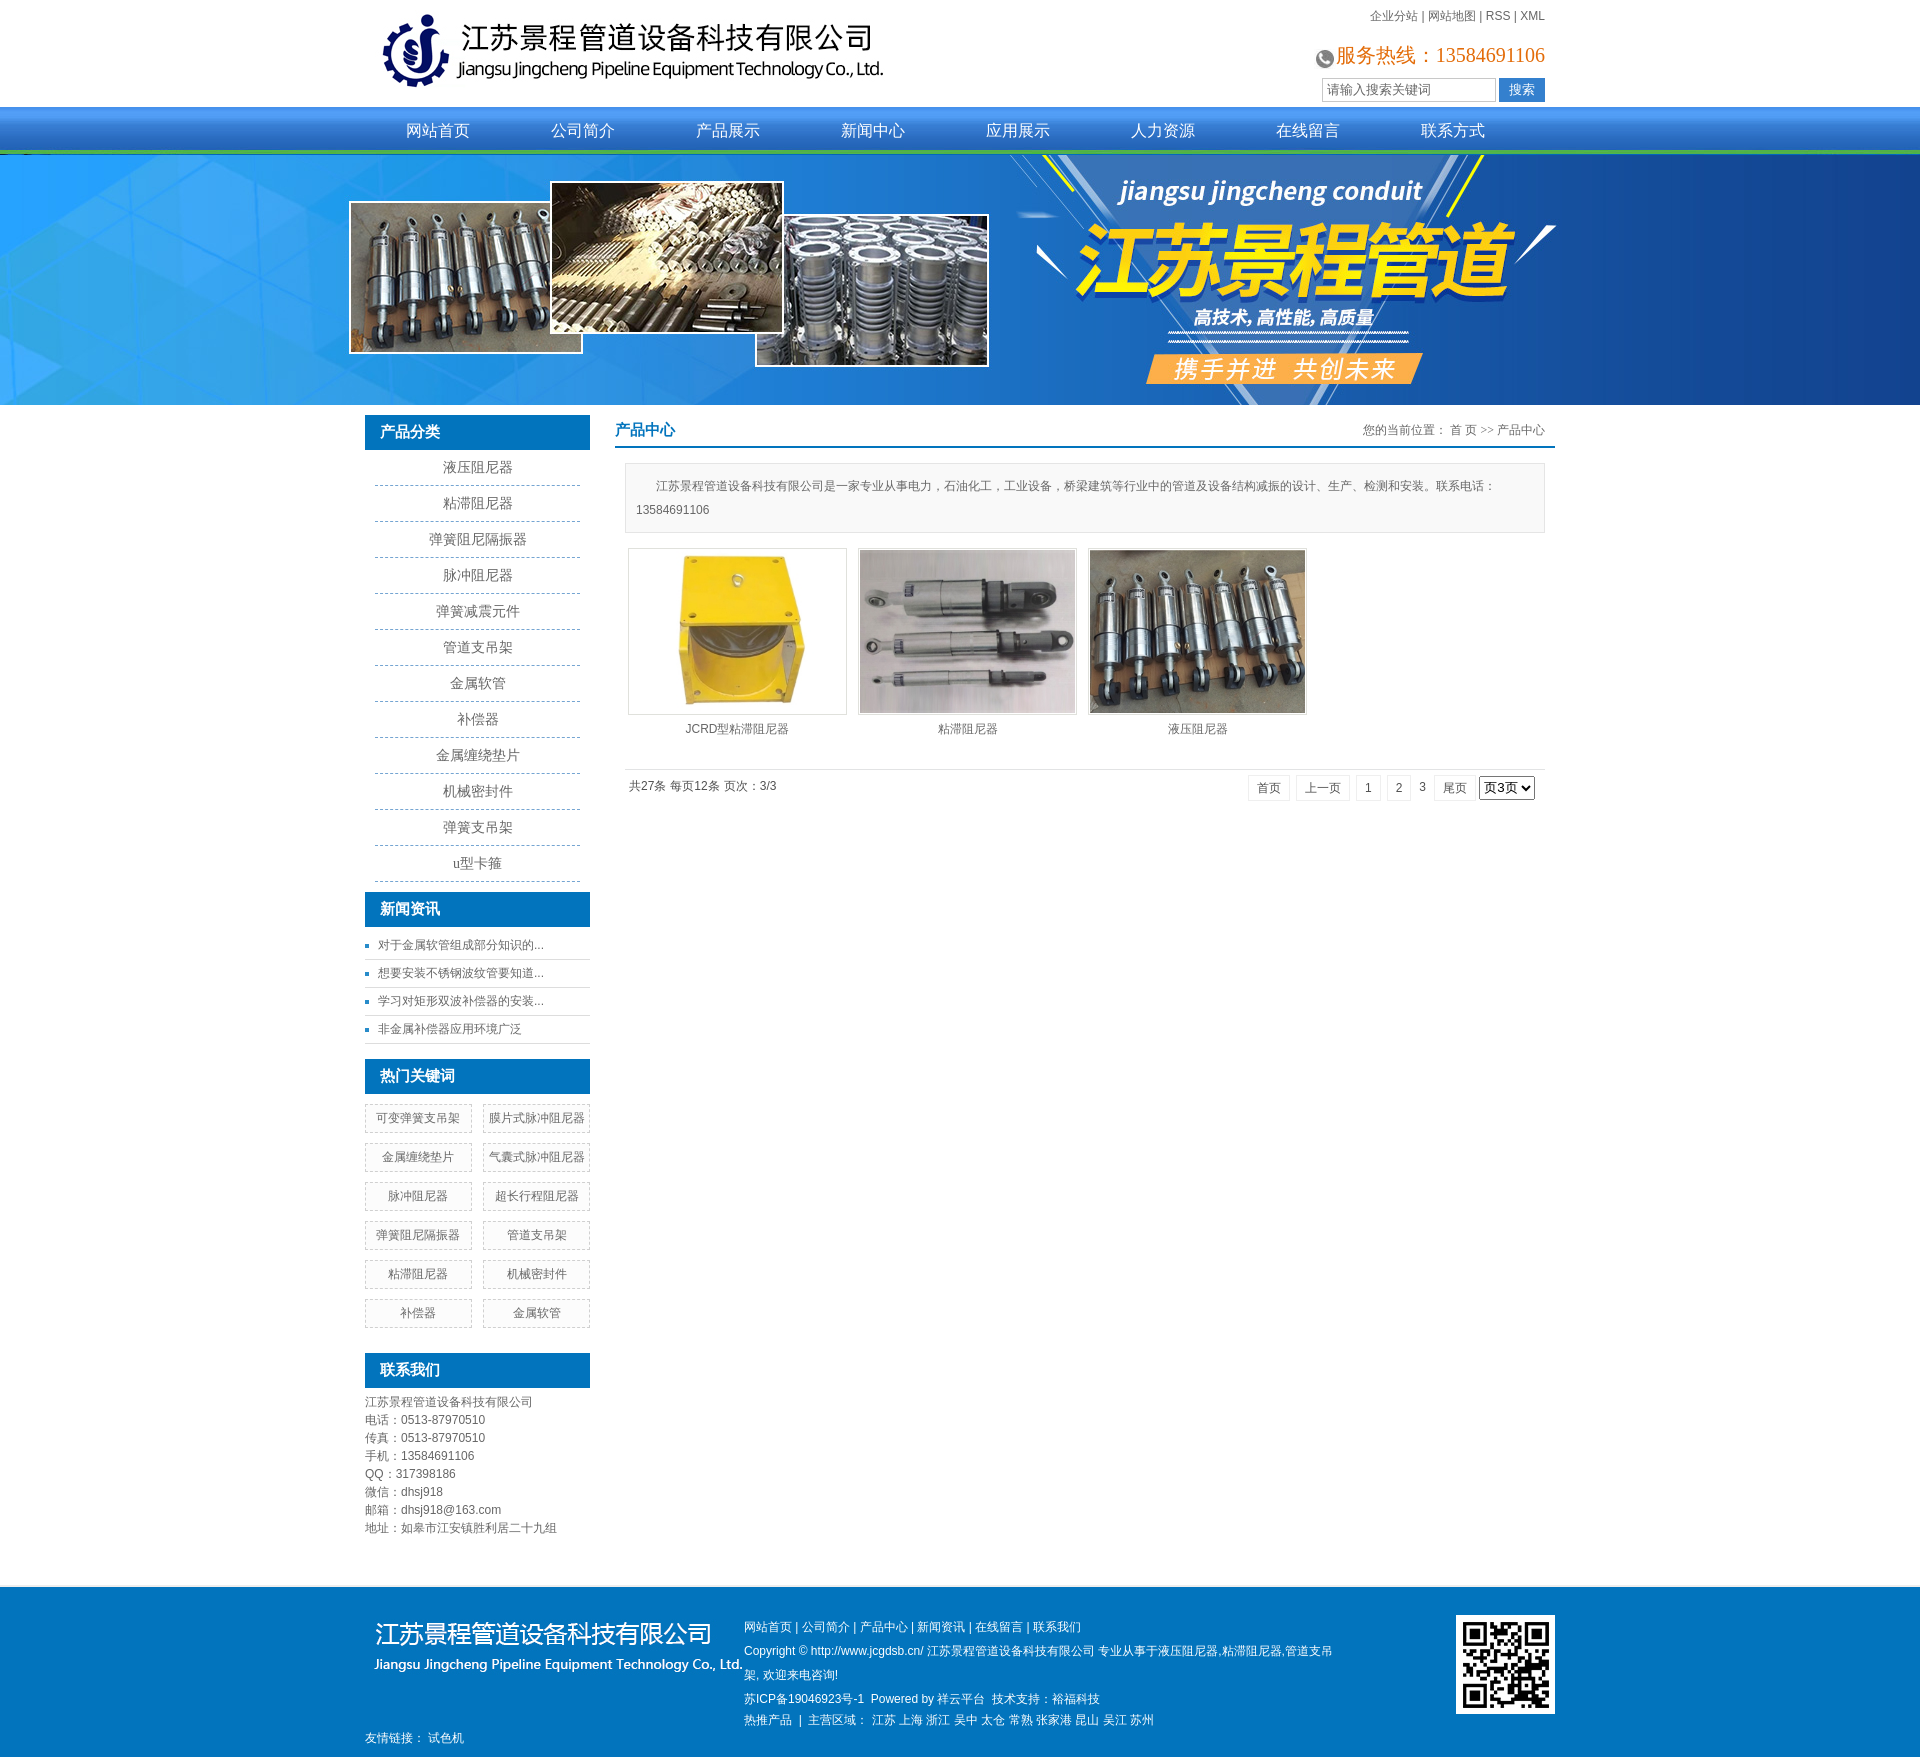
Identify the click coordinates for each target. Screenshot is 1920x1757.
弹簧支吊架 (478, 827)
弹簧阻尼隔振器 (478, 539)
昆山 (1087, 1720)
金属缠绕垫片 (478, 755)
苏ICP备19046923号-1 (804, 1699)
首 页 (1463, 430)
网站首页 (438, 130)
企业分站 (1394, 16)
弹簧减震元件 (478, 611)
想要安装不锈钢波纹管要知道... (461, 973)
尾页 (1455, 788)
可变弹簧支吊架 (418, 1118)
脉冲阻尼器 (478, 575)
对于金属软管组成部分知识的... (461, 945)
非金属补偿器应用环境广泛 (450, 1029)
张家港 (1054, 1720)
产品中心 (1521, 430)
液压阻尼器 (478, 467)
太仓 (993, 1720)
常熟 (1021, 1720)
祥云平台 (961, 1699)
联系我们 (1057, 1627)
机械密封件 (478, 791)
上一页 (1323, 788)
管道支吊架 (478, 647)
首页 (1269, 788)
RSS (1498, 16)
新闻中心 (873, 130)
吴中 (966, 1720)
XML (1532, 16)
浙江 (938, 1720)
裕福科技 (1076, 1699)
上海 (911, 1720)
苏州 (1142, 1720)
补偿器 (478, 719)
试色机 (446, 1738)
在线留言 (1308, 130)
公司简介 (583, 130)
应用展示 (1018, 130)
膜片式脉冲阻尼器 (537, 1118)
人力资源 (1163, 130)
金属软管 (478, 683)
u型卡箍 (477, 863)
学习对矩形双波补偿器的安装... (461, 1001)
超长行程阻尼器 (537, 1196)
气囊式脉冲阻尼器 (537, 1157)
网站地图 (1452, 16)
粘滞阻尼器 (478, 503)
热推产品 (768, 1720)
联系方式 (1453, 130)
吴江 (1115, 1720)
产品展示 (728, 130)
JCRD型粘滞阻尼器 (738, 729)
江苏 (884, 1720)
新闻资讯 (941, 1627)
